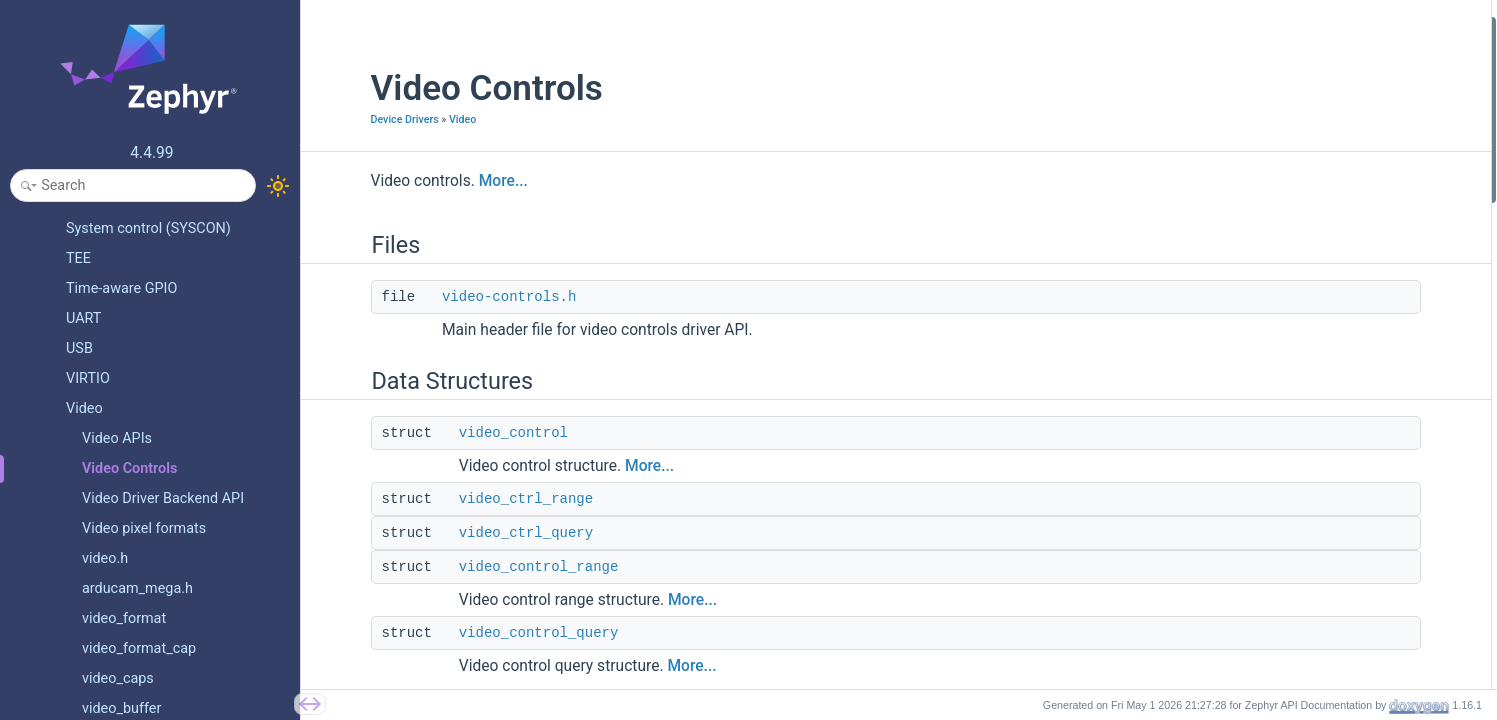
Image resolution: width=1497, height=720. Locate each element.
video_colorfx (1270, 296)
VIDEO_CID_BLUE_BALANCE (1314, 510)
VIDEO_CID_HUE (1278, 430)
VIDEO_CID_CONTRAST (1300, 376)
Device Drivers (354, 119)
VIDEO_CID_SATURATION (1306, 403)
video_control (462, 433)
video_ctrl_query (475, 533)
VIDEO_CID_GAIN (1281, 618)
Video (411, 119)
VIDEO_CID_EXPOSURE (1299, 564)
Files (1228, 28)
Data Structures (1260, 82)
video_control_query (488, 633)
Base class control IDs (1280, 242)
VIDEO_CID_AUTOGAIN (1298, 591)
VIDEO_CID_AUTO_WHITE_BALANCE (1339, 457)
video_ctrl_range (475, 499)
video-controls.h (458, 297)
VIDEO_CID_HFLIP (1284, 644)
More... (452, 181)
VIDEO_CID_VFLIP (1283, 671)
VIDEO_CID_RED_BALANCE (1310, 484)
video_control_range (488, 567)
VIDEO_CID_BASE (1282, 323)
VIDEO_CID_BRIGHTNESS (1306, 350)
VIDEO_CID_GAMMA (1291, 537)
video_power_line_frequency (1314, 269)
